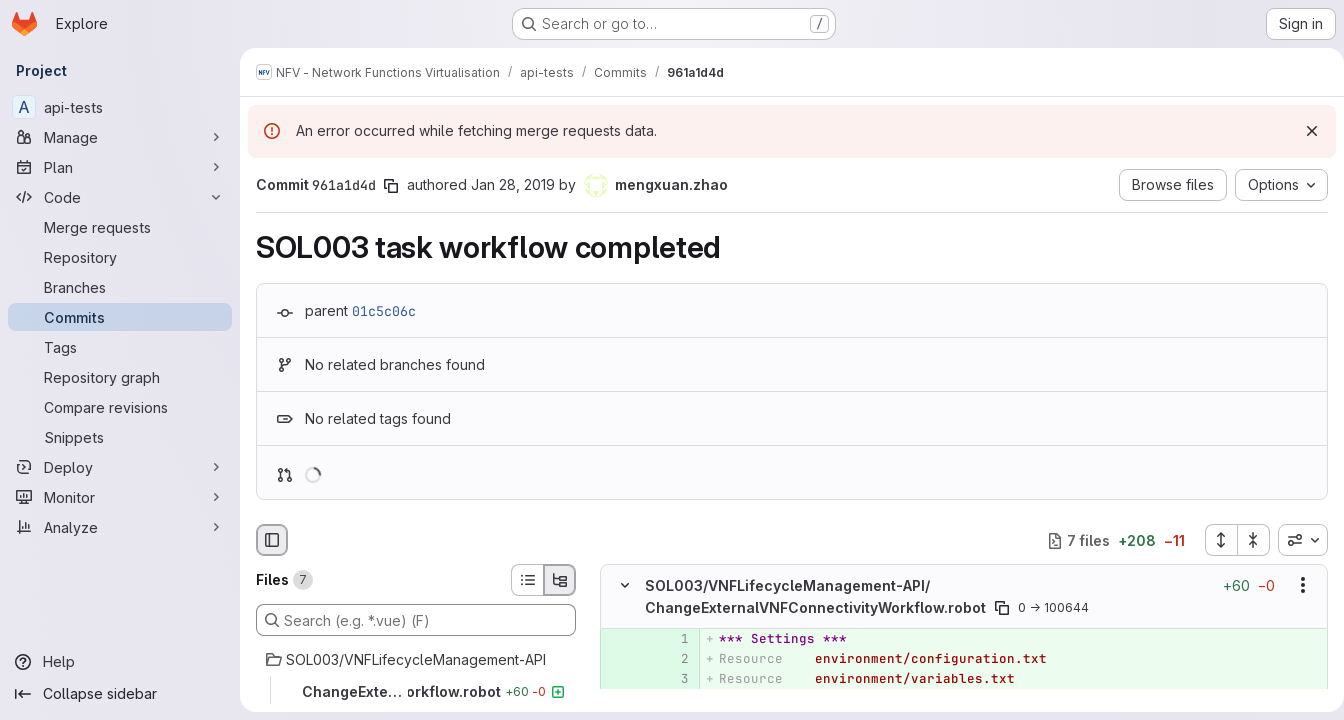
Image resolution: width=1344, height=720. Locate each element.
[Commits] (120, 317)
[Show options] (1295, 586)
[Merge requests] (120, 227)
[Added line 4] (672, 699)
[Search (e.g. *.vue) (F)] (416, 620)
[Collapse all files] (1246, 540)
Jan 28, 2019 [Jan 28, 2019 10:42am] (513, 184)
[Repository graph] (120, 377)
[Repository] (120, 257)
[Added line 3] (672, 679)
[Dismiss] (1304, 131)
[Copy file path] (1002, 608)
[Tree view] (560, 580)
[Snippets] (120, 437)
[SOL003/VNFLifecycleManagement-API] (416, 660)
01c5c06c (384, 311)
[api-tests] (120, 107)
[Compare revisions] (120, 407)
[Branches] (120, 287)
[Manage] (120, 137)
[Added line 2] (672, 659)
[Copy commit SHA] (391, 186)
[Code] (120, 197)
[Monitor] (120, 497)
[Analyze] (120, 527)
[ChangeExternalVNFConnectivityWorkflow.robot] (416, 692)
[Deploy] (120, 467)
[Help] (120, 662)
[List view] (527, 580)
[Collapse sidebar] (120, 694)
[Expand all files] (1213, 540)
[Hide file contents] (625, 586)
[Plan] (120, 167)
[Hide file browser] (272, 540)
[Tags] (120, 347)
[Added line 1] (672, 639)
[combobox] (1295, 540)
